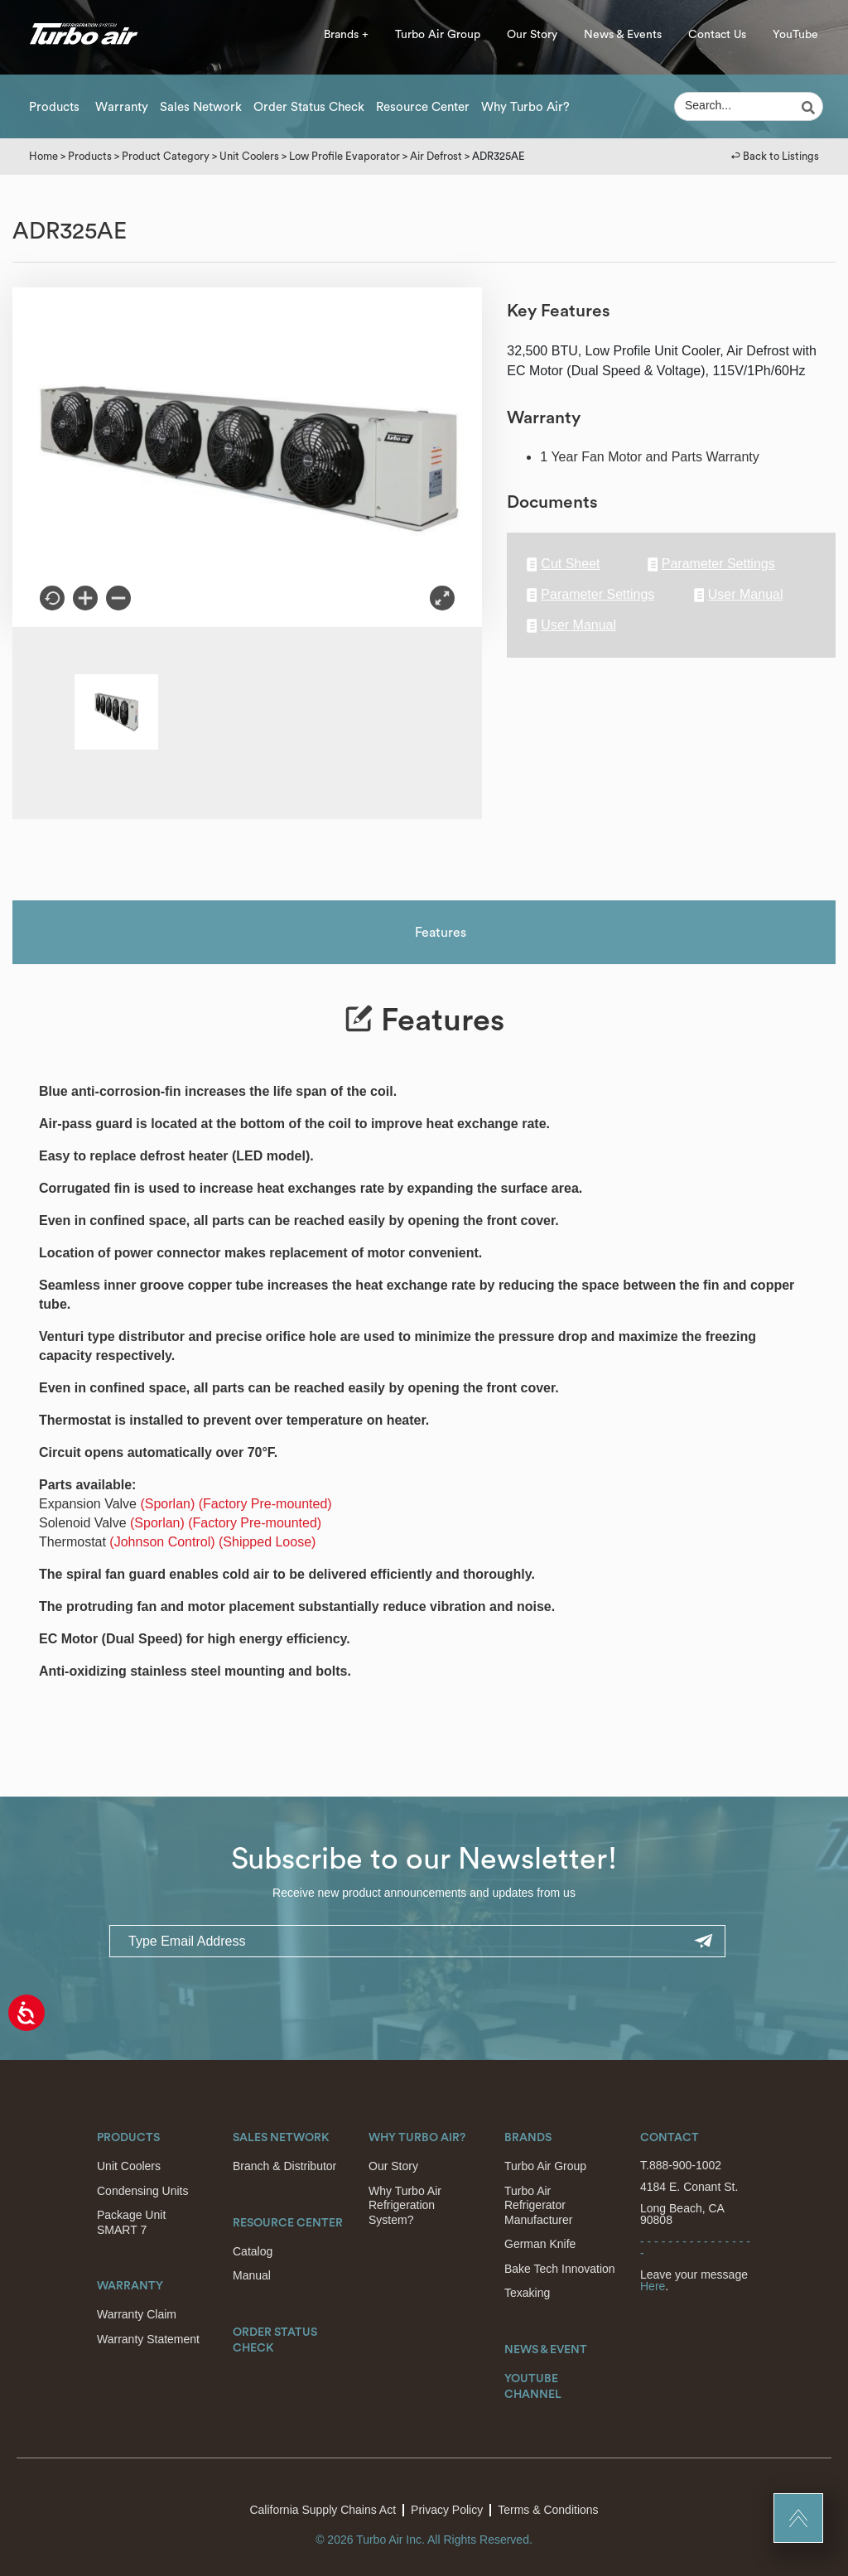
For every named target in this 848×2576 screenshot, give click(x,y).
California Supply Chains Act (322, 2509)
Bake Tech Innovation (559, 2268)
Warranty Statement (148, 2339)
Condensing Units (143, 2190)
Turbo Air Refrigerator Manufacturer (538, 2205)
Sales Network (201, 107)
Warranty (121, 107)
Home (43, 156)
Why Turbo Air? (525, 107)
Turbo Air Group (437, 35)
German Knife (540, 2243)
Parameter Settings (711, 564)
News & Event (545, 2350)
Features (440, 932)
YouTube (795, 35)
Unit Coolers (249, 156)
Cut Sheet (563, 564)
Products (54, 107)
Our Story (532, 35)
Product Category (166, 156)
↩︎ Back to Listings (775, 156)
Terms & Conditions (548, 2509)
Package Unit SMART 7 (131, 2222)
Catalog (252, 2251)
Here (652, 2286)
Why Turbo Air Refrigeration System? (405, 2205)
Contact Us (717, 35)
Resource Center (423, 107)
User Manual (738, 595)
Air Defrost (436, 156)
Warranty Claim (136, 2314)
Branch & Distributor (284, 2166)
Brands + (346, 35)
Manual (252, 2275)
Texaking (527, 2292)
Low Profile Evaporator (344, 156)
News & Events (623, 35)
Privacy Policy (447, 2509)
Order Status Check (308, 107)
